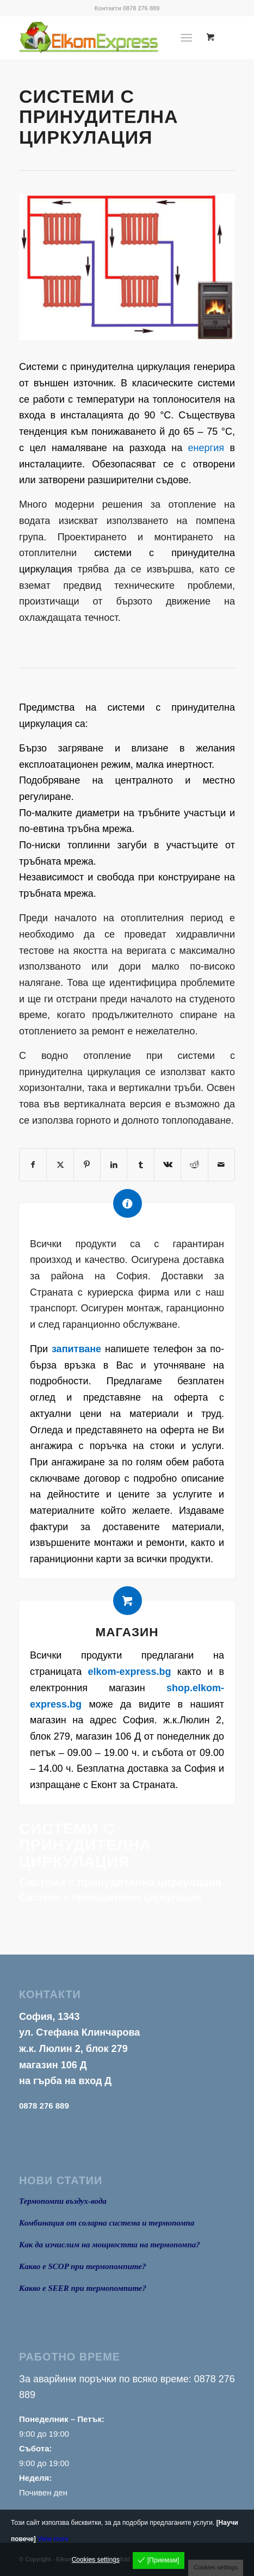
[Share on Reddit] (194, 1165)
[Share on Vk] (167, 1165)
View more (53, 2539)
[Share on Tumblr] (140, 1165)
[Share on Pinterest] (87, 1165)
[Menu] (186, 37)
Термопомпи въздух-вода (63, 2201)
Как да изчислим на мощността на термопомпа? (109, 2244)
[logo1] (105, 37)
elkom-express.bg (129, 1671)
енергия (206, 447)
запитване (76, 1349)
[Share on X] (60, 1165)
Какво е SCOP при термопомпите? (82, 2266)
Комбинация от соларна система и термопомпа (106, 2222)
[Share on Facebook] (33, 1165)
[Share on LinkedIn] (114, 1165)
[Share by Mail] (221, 1165)
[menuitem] (188, 37)
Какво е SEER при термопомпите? (82, 2288)
